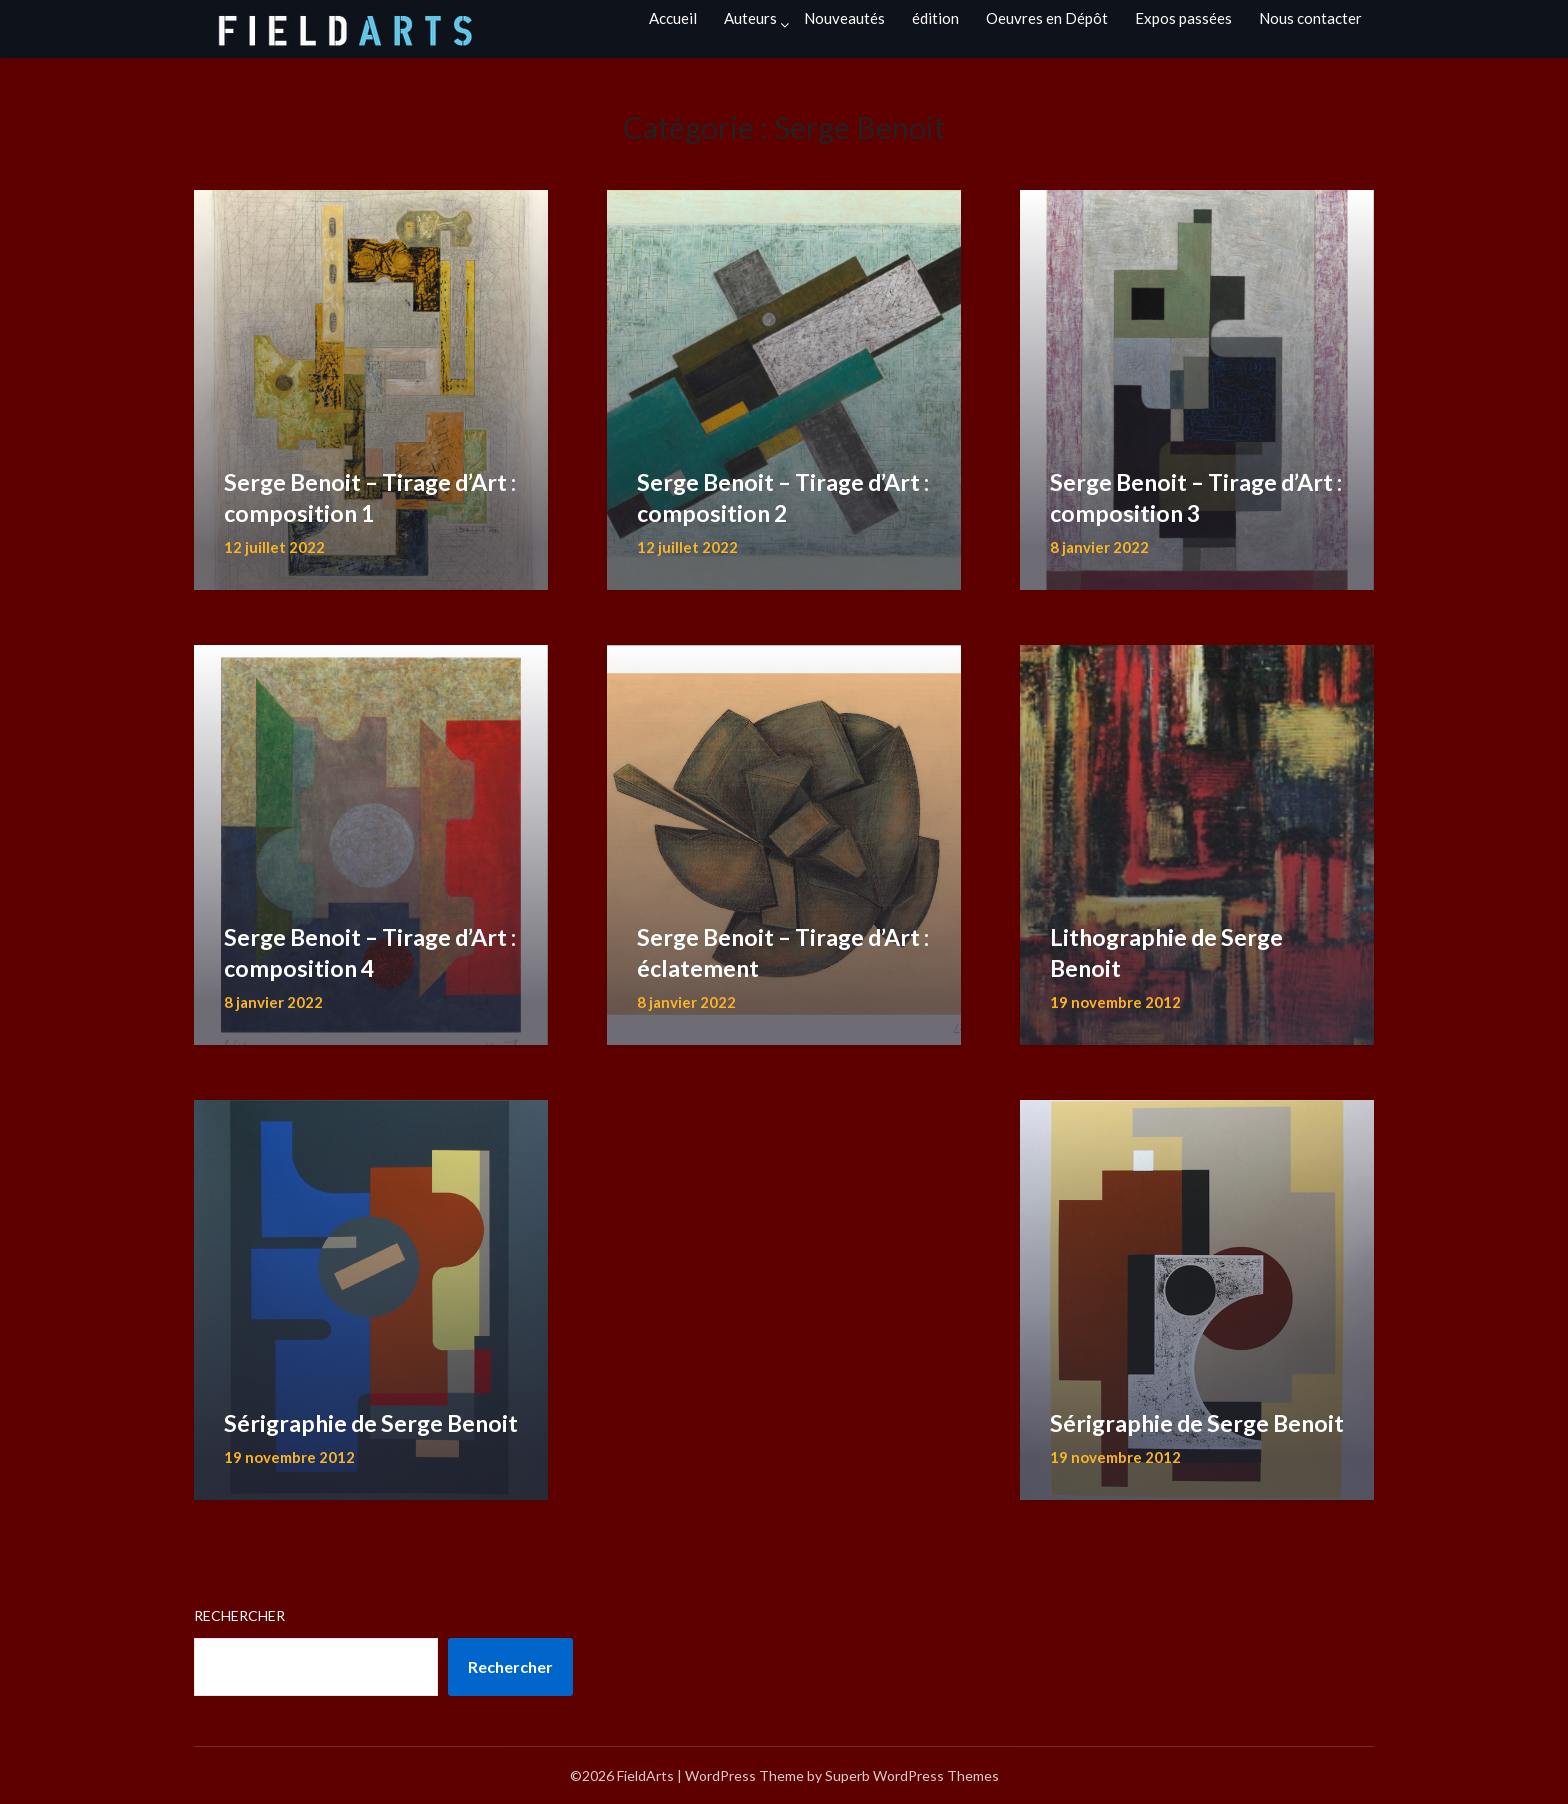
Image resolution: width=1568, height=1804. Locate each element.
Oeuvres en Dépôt (1047, 18)
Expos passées (1183, 18)
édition (935, 18)
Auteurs (750, 18)
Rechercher (239, 1615)
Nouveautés (844, 18)
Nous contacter (1310, 18)
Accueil (673, 18)
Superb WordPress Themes (912, 1775)
